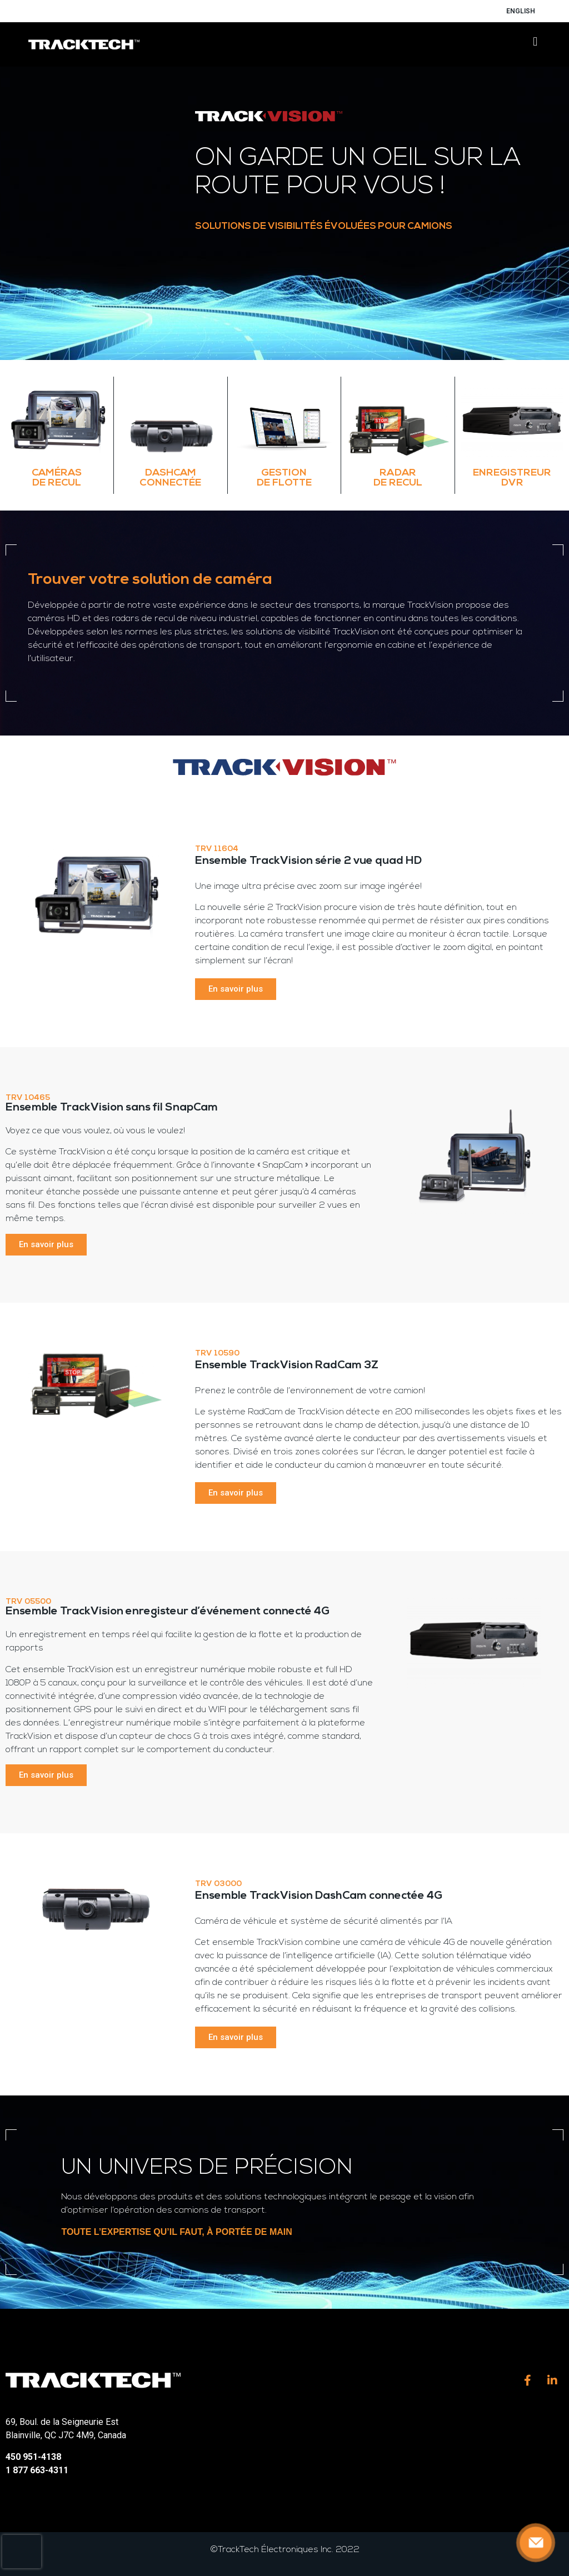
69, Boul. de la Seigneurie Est (62, 2422)
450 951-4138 (33, 2457)
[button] (535, 42)
